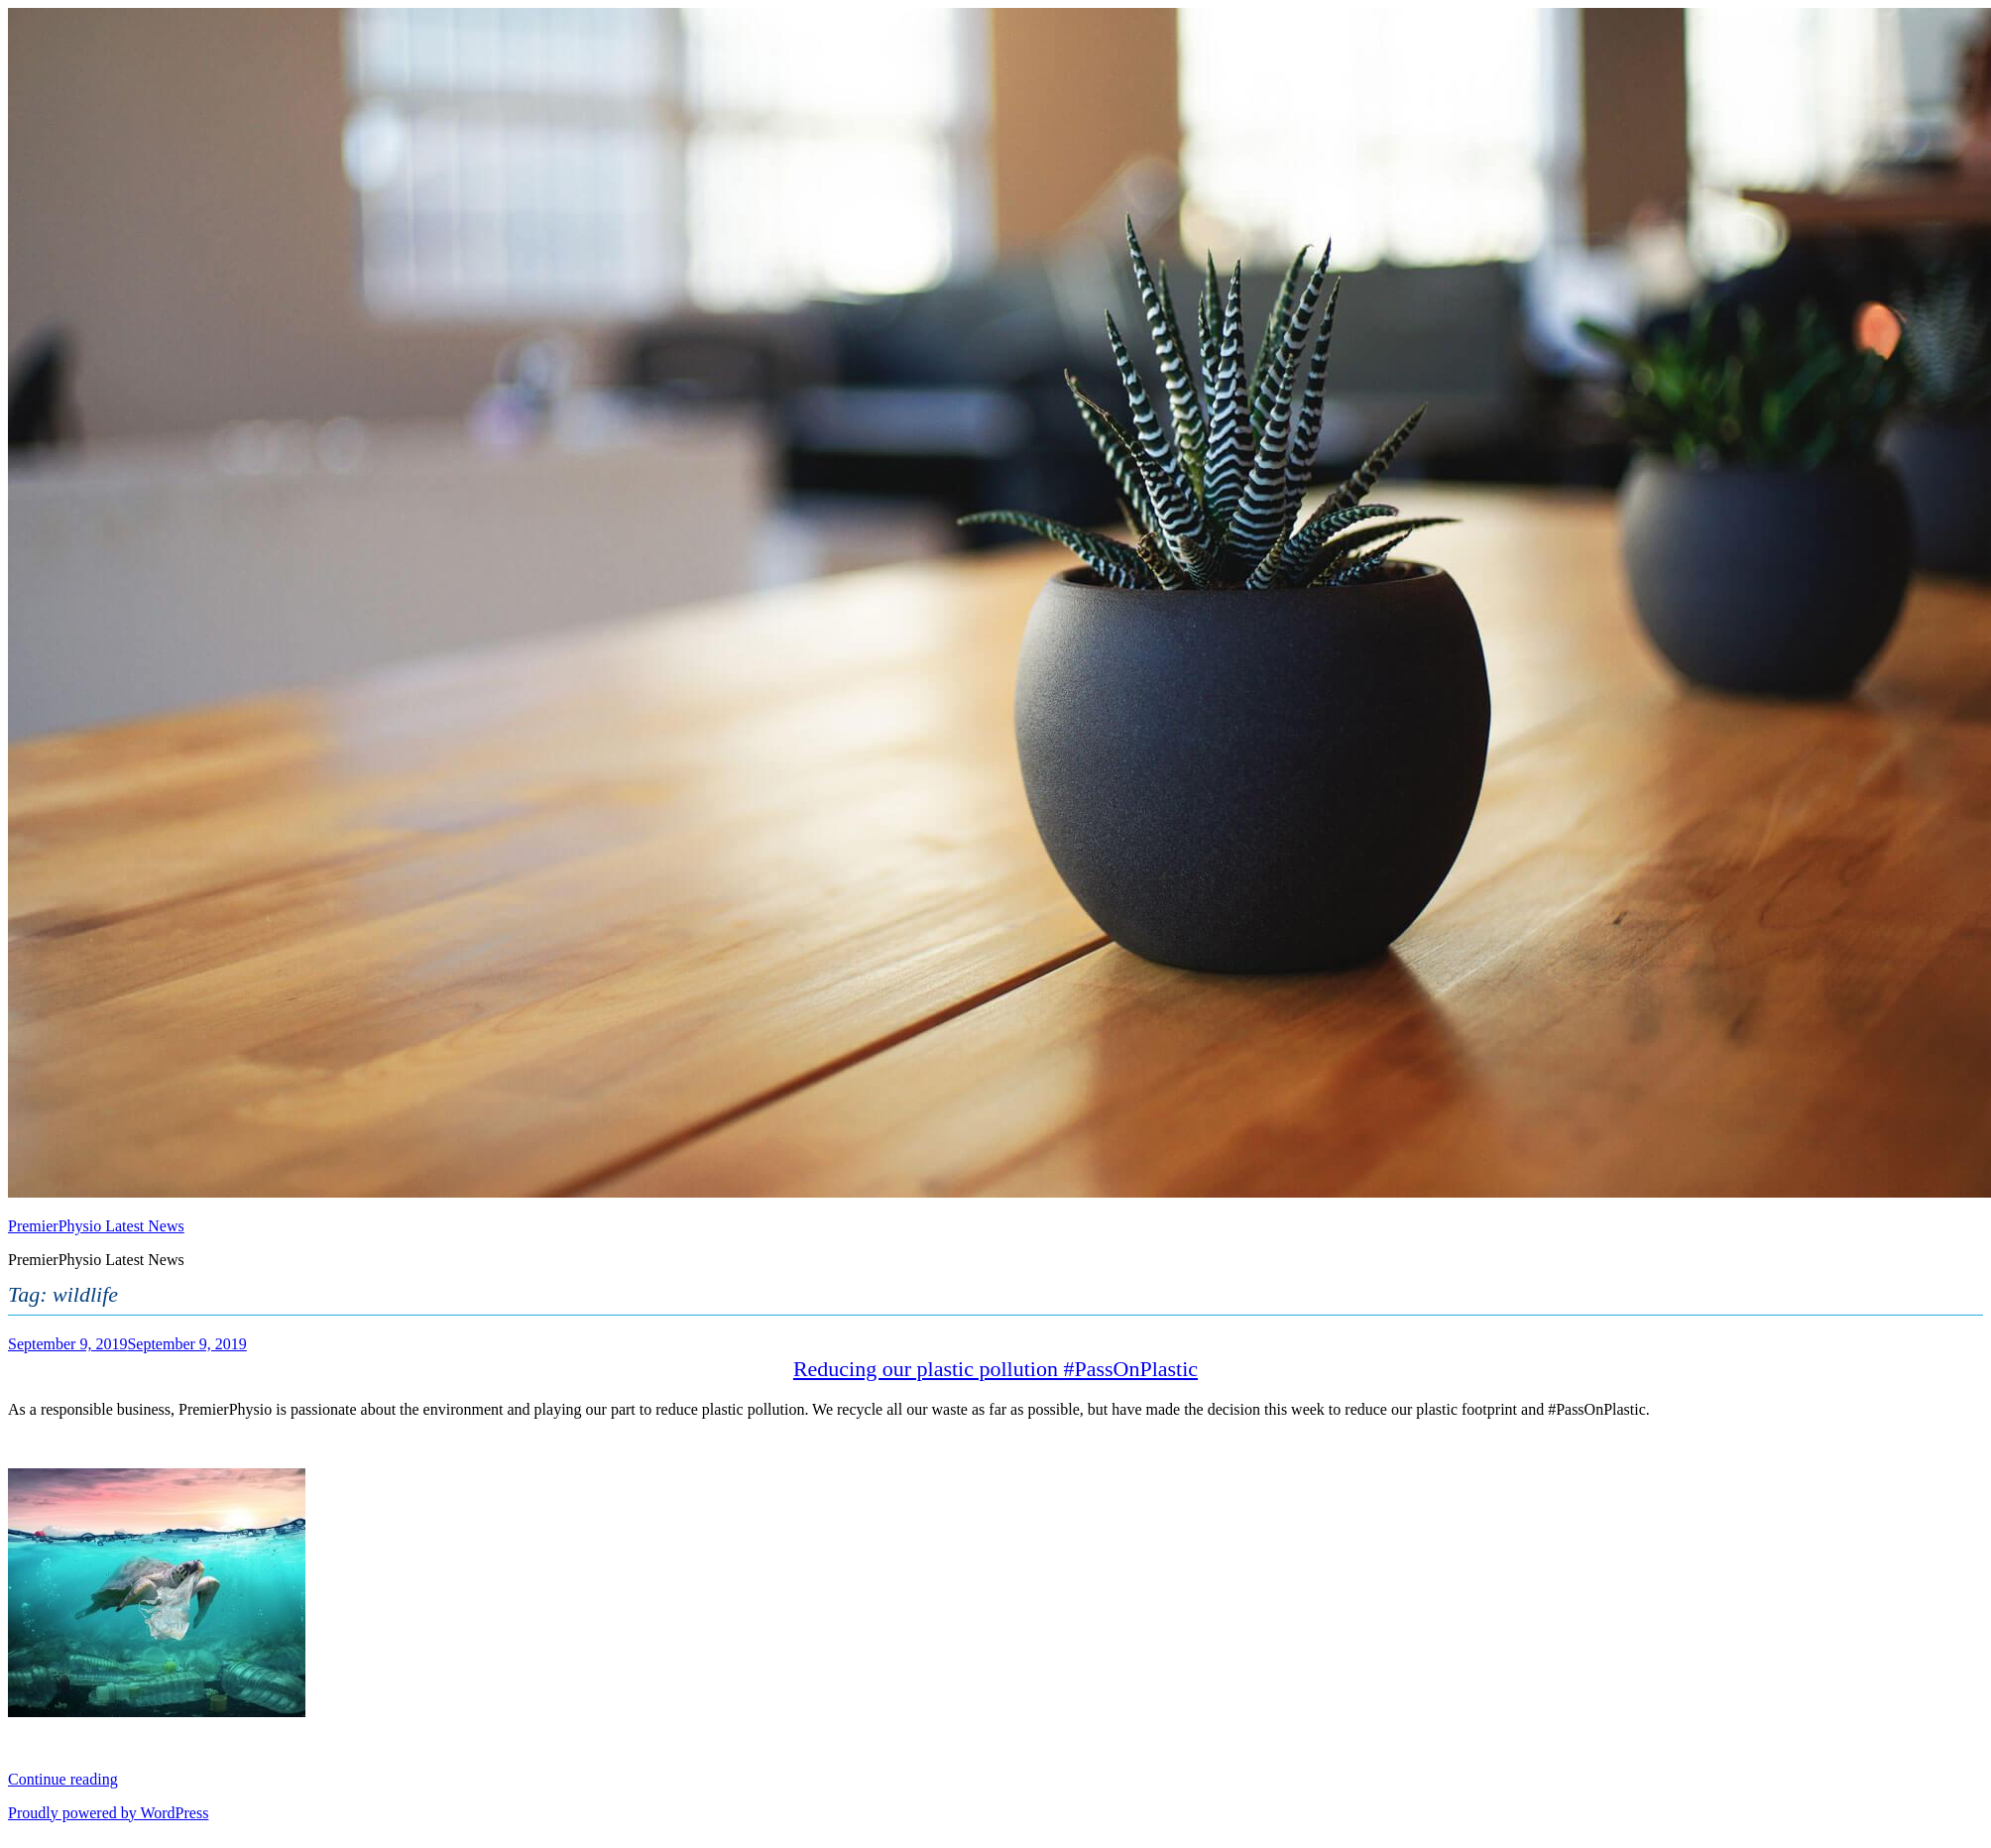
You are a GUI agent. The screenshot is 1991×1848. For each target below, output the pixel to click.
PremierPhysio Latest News (96, 1225)
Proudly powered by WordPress (108, 1812)
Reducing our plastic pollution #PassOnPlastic (995, 1368)
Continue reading (63, 1779)
